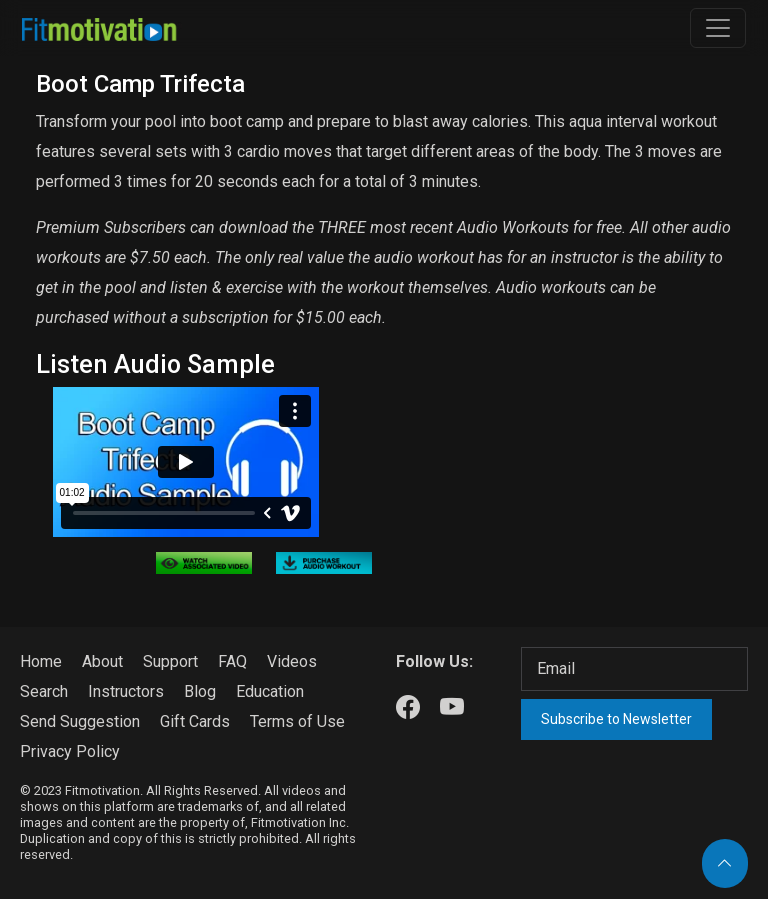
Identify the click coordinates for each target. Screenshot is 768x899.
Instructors (126, 691)
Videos (292, 661)
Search (44, 691)
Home (41, 661)
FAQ (232, 661)
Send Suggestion (80, 721)
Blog (200, 691)
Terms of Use (297, 721)
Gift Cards (195, 721)
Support (170, 661)
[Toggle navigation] (718, 28)
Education (270, 691)
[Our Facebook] (408, 708)
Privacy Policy (70, 751)
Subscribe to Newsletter (616, 719)
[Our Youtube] (452, 708)
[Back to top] (725, 863)
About (102, 661)
